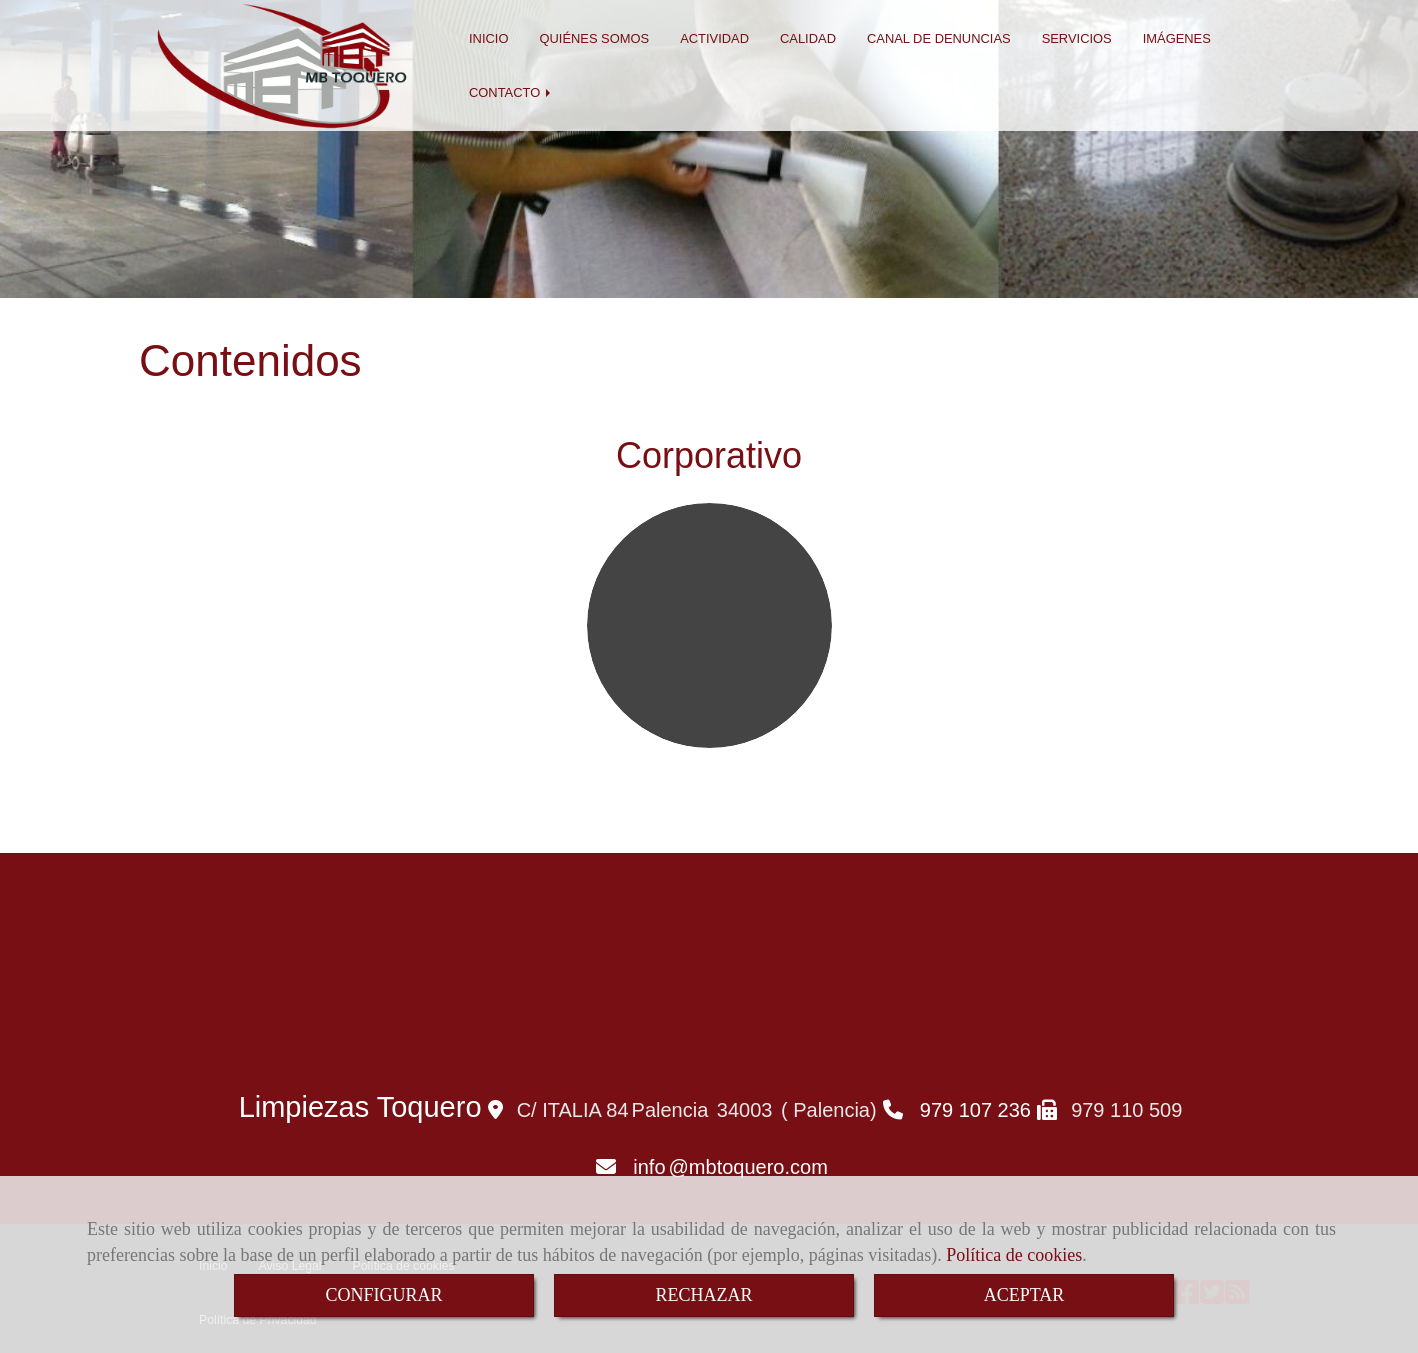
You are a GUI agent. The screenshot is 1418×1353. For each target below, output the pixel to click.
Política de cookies (1014, 1255)
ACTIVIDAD (714, 38)
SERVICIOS (1077, 38)
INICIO (488, 38)
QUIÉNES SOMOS (594, 38)
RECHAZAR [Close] (703, 1295)
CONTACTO (511, 92)
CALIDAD (808, 38)
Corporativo (709, 455)
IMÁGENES (1177, 38)
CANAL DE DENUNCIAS (939, 38)
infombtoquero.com (730, 1167)
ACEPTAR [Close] (1024, 1295)
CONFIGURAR (383, 1295)
